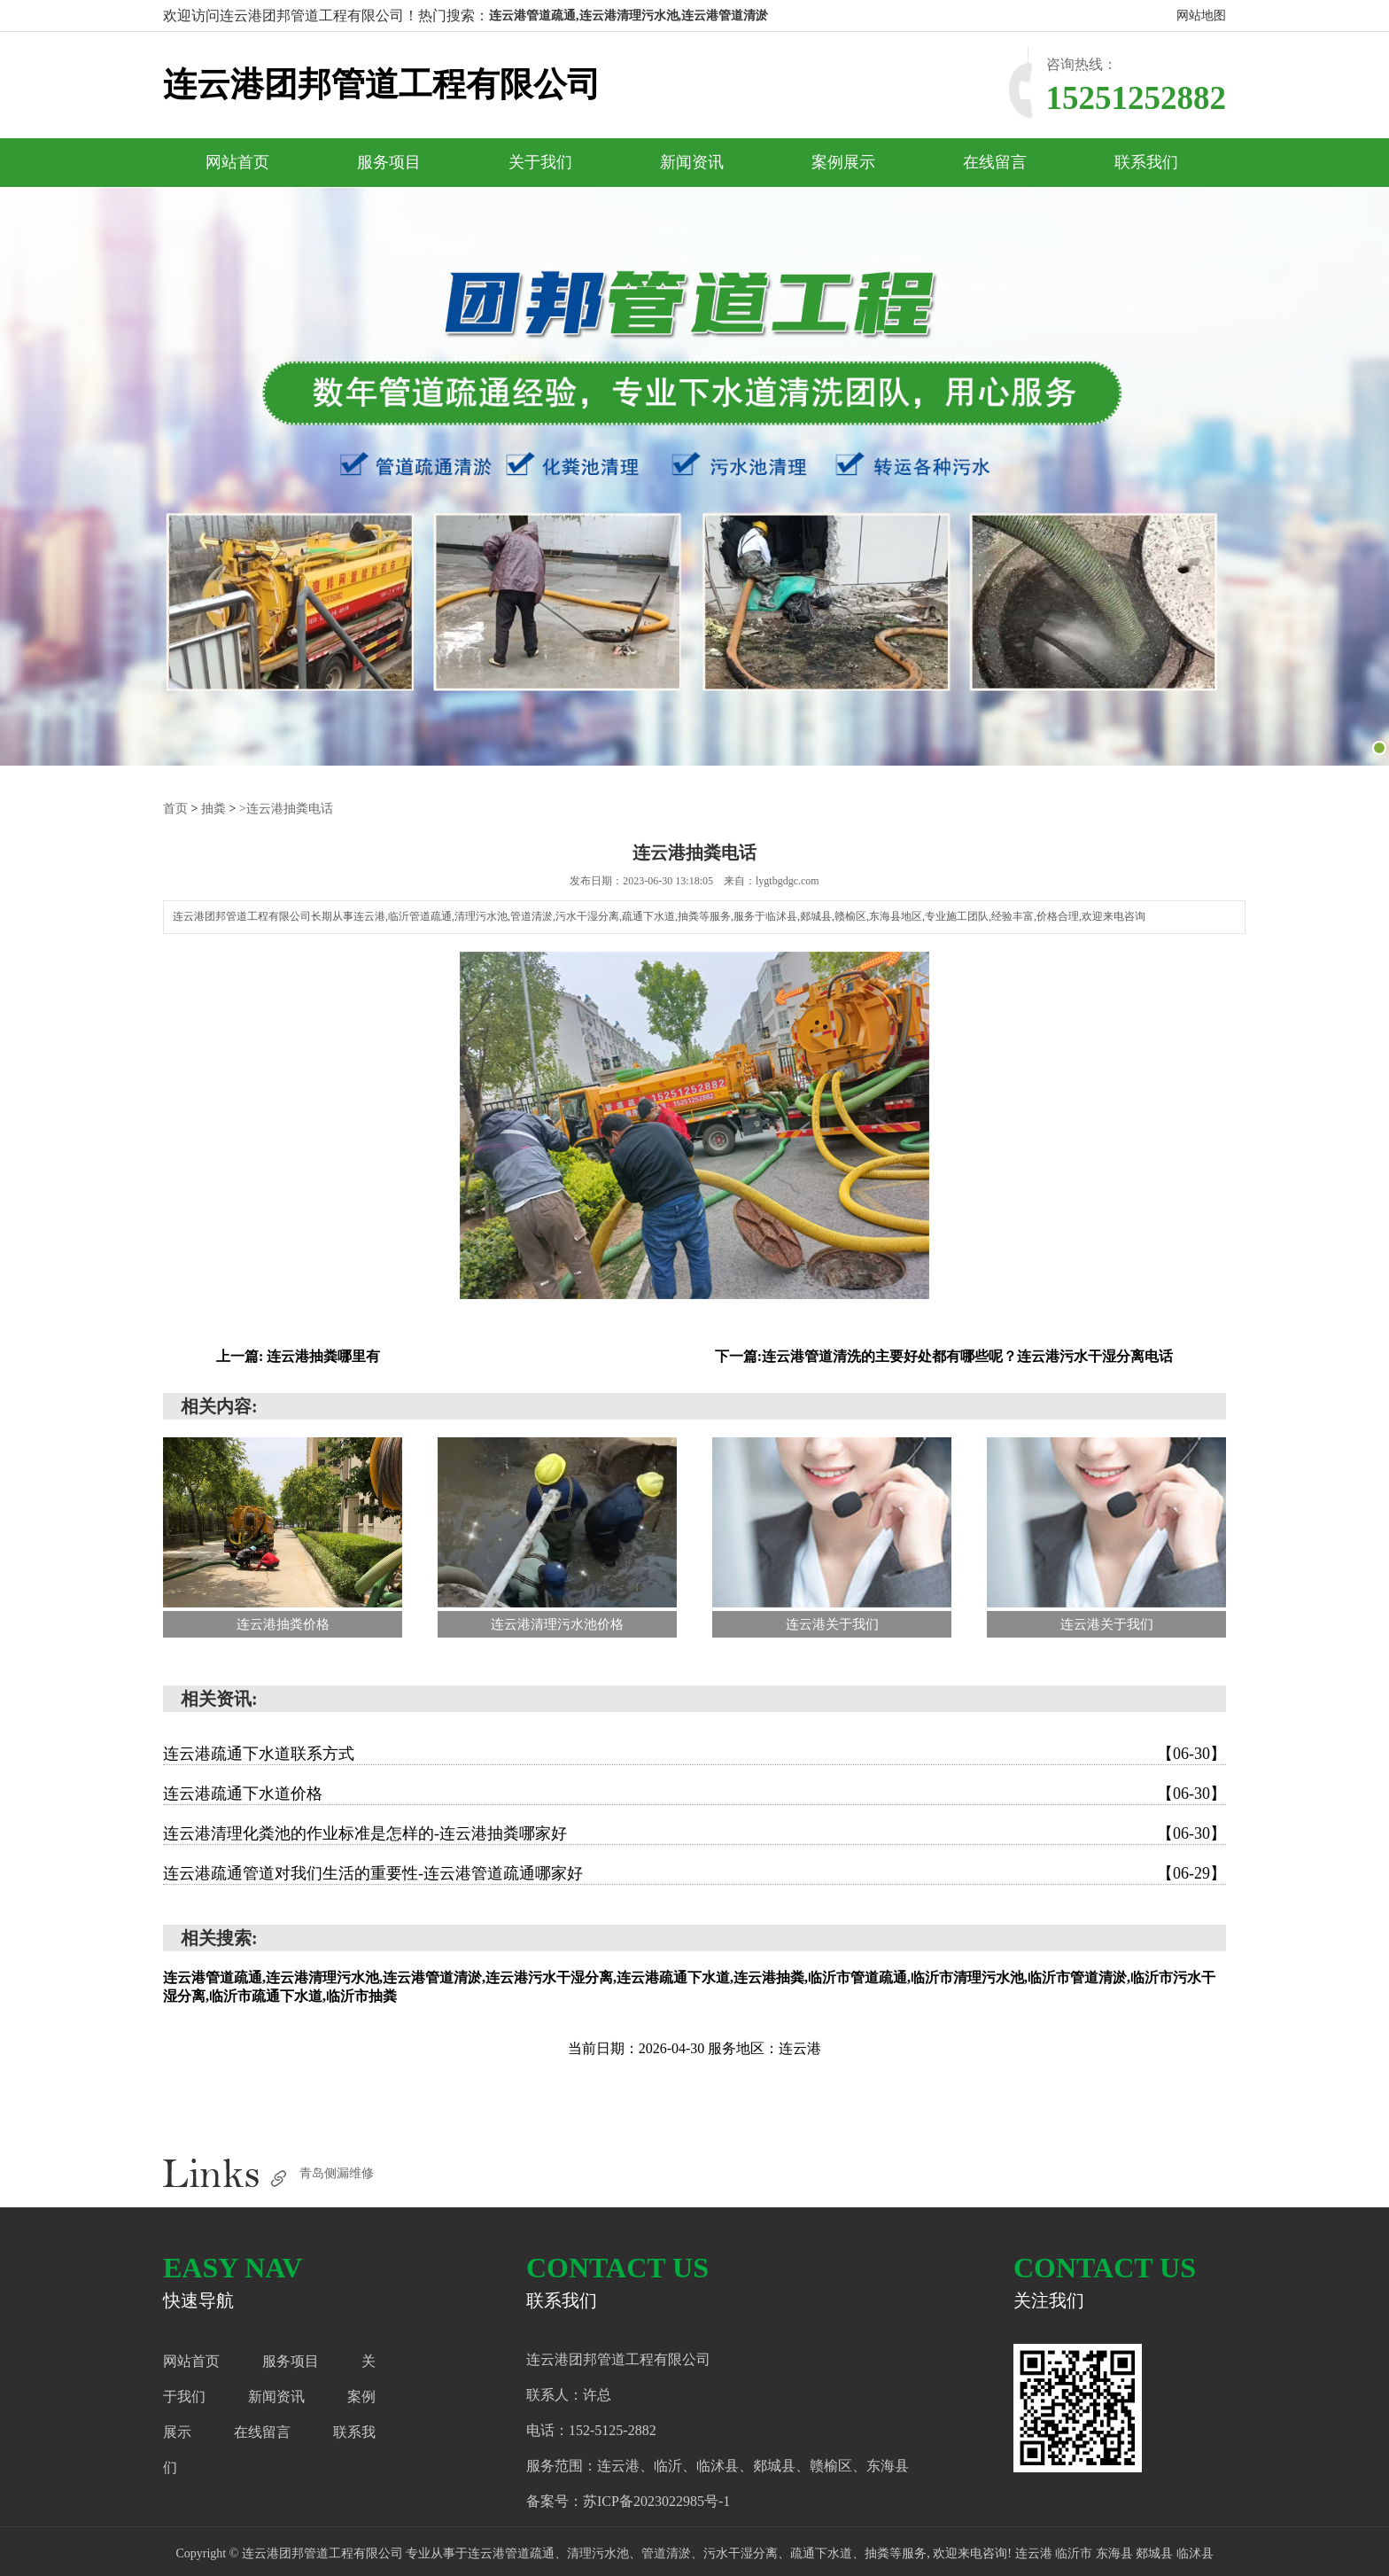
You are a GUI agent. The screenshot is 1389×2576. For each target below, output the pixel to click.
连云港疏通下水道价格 (694, 1793)
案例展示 (843, 162)
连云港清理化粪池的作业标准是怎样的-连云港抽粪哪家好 (694, 1833)
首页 (175, 808)
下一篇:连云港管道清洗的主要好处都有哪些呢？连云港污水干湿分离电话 (944, 1356)
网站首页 (237, 162)
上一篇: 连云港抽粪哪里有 (298, 1356)
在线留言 (995, 162)
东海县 (1116, 2553)
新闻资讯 (692, 162)
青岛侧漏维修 (336, 2173)
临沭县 (1195, 2553)
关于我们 (540, 162)
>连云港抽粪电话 (286, 808)
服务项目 (389, 162)
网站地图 (1201, 15)
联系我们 (1146, 162)
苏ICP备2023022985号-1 (656, 2501)
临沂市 (1075, 2553)
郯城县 (1156, 2553)
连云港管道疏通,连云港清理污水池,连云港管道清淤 (628, 15)
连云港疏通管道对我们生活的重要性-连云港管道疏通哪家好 (694, 1873)
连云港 (1035, 2553)
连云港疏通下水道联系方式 (694, 1753)
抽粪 (213, 808)
